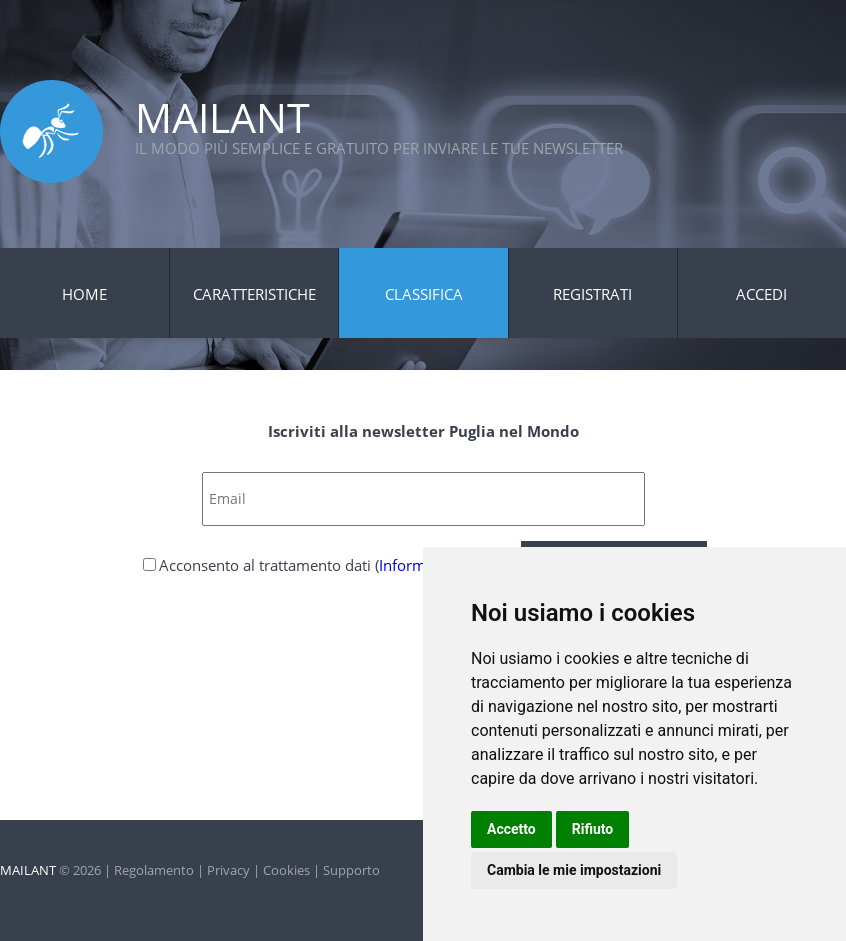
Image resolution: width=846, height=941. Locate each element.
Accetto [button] (511, 829)
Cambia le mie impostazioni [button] (574, 870)
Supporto (351, 870)
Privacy (228, 870)
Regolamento (154, 870)
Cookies (286, 870)
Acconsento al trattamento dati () (338, 565)
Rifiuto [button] (593, 829)
